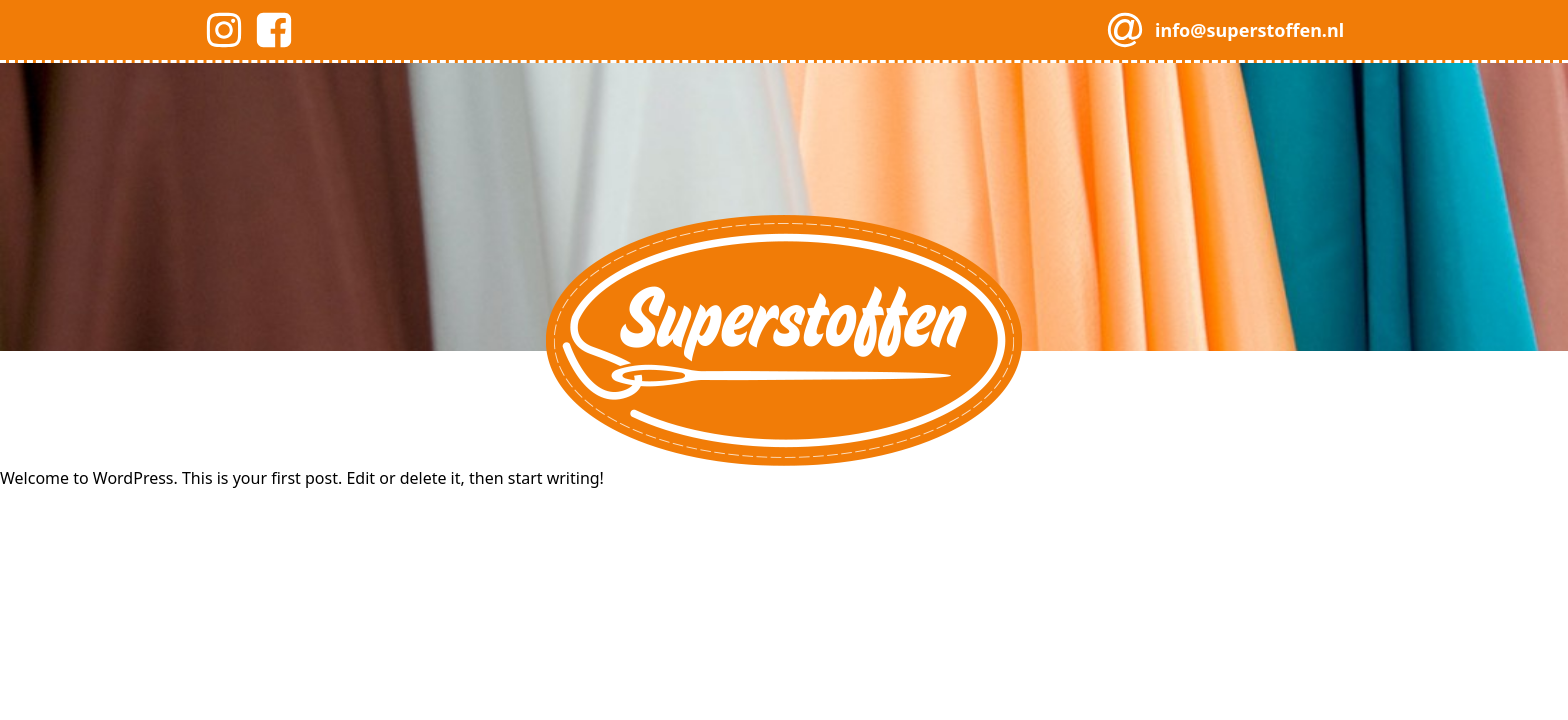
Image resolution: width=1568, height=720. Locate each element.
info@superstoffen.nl (1249, 30)
